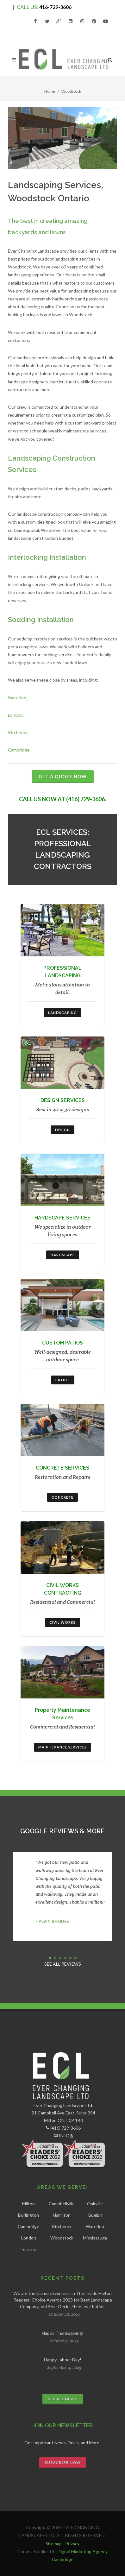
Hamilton (62, 2215)
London (15, 715)
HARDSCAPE (63, 1255)
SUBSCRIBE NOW (63, 2462)
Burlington (28, 2215)
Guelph (95, 2215)
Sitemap (54, 2543)
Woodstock (61, 2237)
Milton (28, 2203)
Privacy (72, 2543)
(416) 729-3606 (65, 2128)
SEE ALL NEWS (63, 2398)
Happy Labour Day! (62, 2359)
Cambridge (18, 750)
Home (49, 91)
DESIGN (62, 1130)
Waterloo (17, 697)
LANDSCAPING (62, 1013)
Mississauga (95, 2237)
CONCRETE (62, 1497)
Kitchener (18, 732)
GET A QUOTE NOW (63, 776)
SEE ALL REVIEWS (62, 1964)
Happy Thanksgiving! (63, 2333)
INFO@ (66, 2135)
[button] (50, 1958)
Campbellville (62, 2203)
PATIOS (62, 1380)
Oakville (95, 2203)
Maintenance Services (62, 1747)
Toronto (28, 2249)
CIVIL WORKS (62, 1622)
